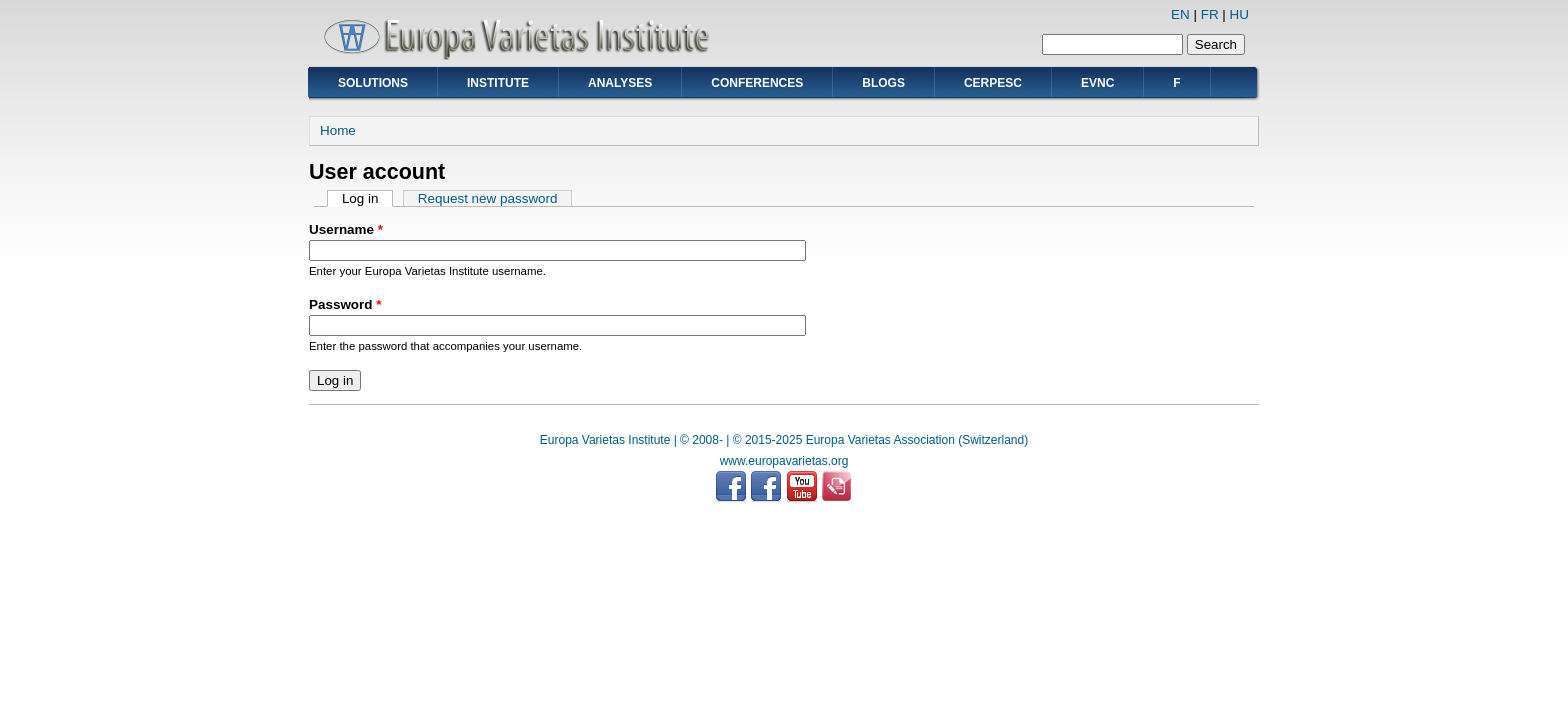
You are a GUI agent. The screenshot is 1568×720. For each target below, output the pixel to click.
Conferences (757, 83)
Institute (498, 83)
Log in (367, 198)
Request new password (488, 198)
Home (338, 130)
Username (346, 229)
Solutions (373, 83)
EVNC (1097, 83)
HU (1239, 14)
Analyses (620, 83)
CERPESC (993, 83)
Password (345, 304)
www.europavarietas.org (784, 461)
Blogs (883, 83)
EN (1180, 14)
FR (1210, 14)
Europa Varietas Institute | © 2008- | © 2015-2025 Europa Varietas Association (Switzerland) (784, 440)
